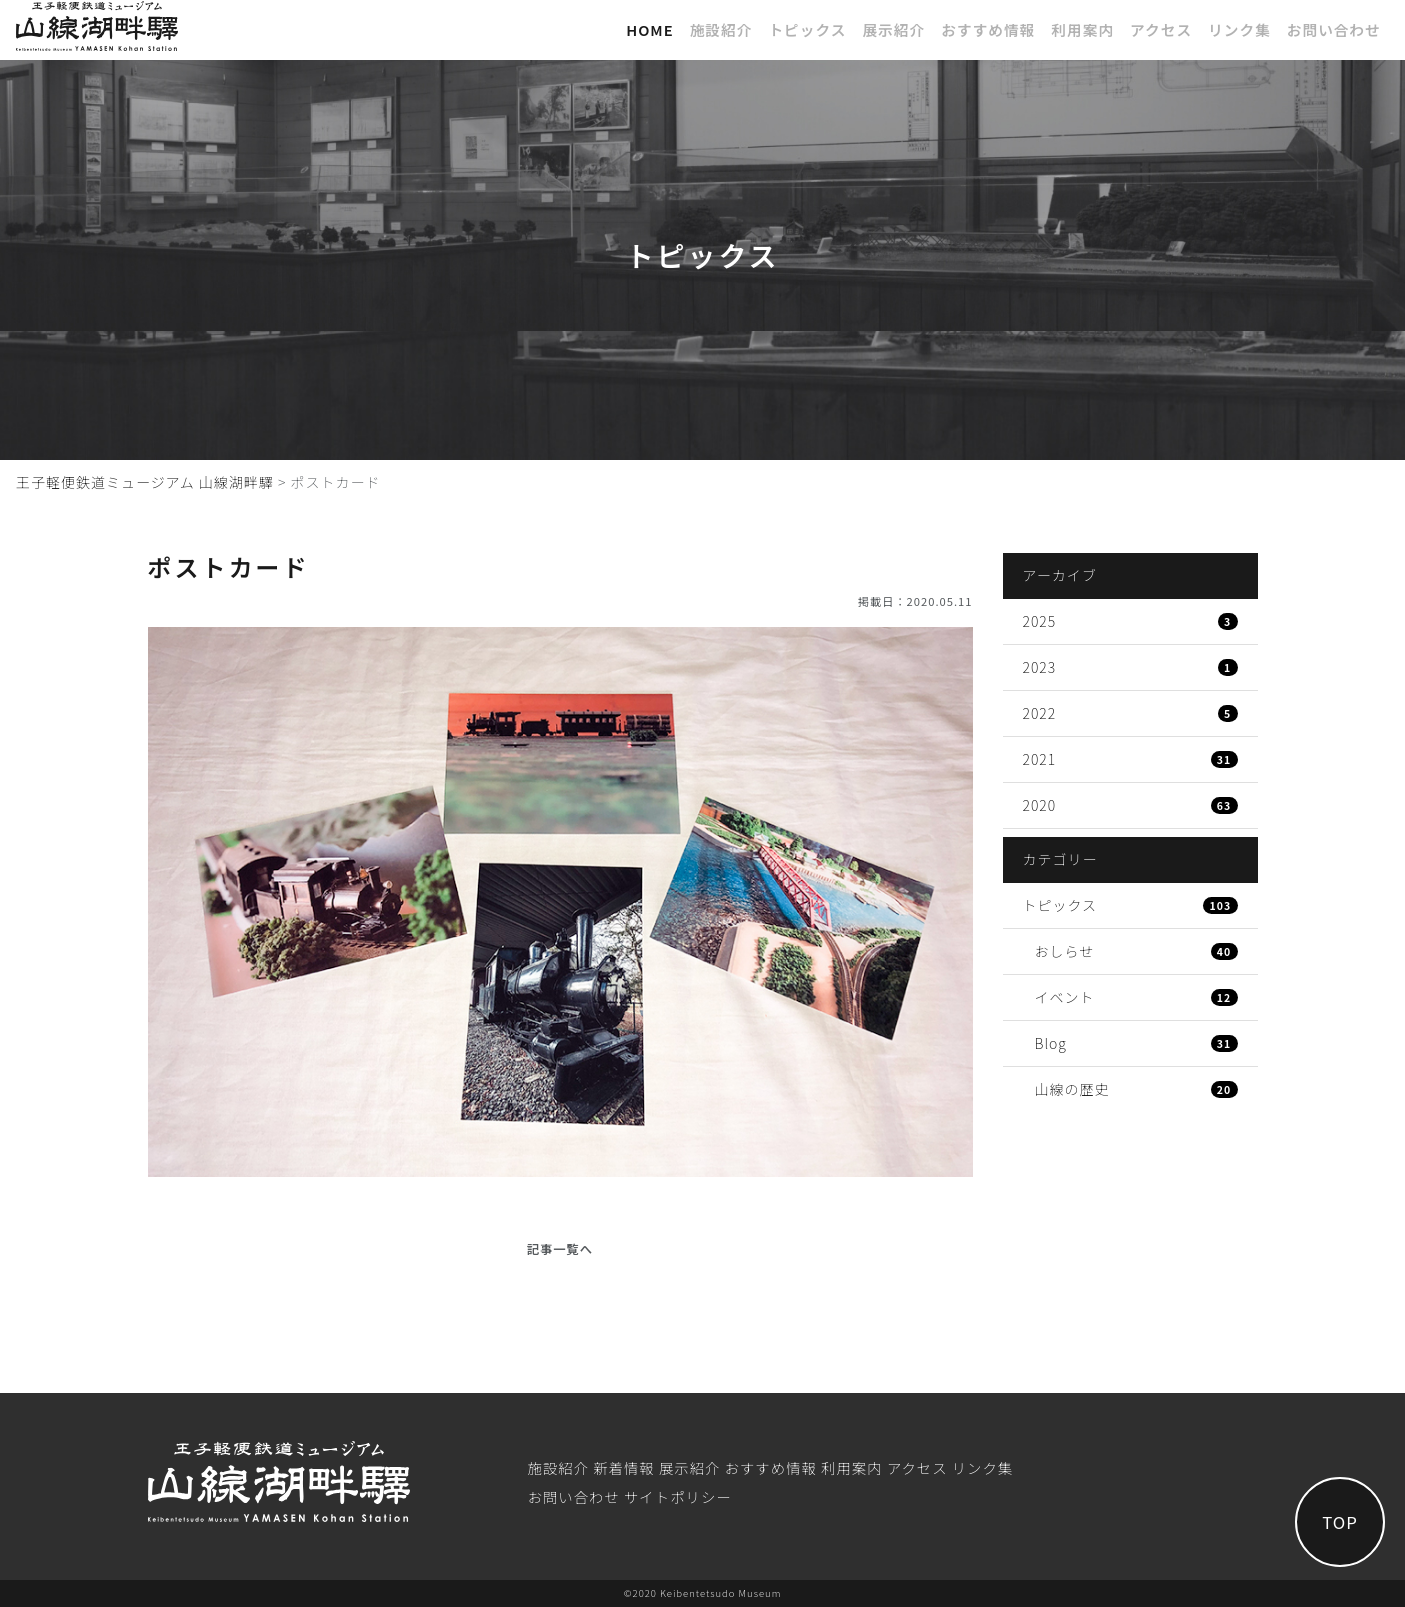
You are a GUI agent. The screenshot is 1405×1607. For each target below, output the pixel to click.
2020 (1130, 805)
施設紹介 (721, 29)
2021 (1130, 759)
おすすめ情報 (988, 29)
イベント (1136, 997)
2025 (1130, 621)
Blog (1136, 1043)
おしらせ (1136, 951)
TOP (1340, 1522)
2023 (1130, 667)
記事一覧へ (560, 1249)
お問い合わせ (1334, 29)
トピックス (807, 29)
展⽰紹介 (893, 29)
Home (650, 29)
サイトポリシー (678, 1496)
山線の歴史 (1136, 1089)
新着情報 (624, 1467)
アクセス (1161, 29)
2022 (1130, 713)
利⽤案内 (1082, 29)
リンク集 (1239, 29)
